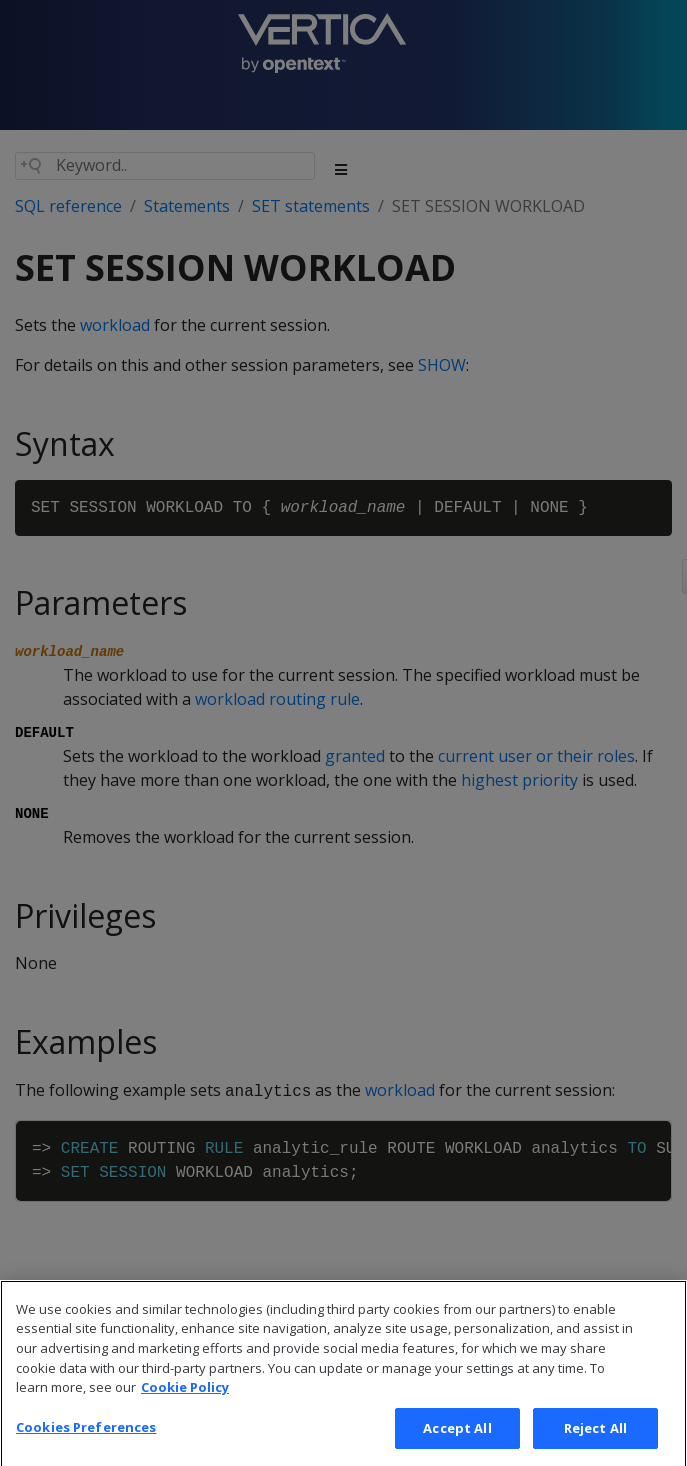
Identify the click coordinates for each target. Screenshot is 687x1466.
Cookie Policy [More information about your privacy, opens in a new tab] (185, 1407)
